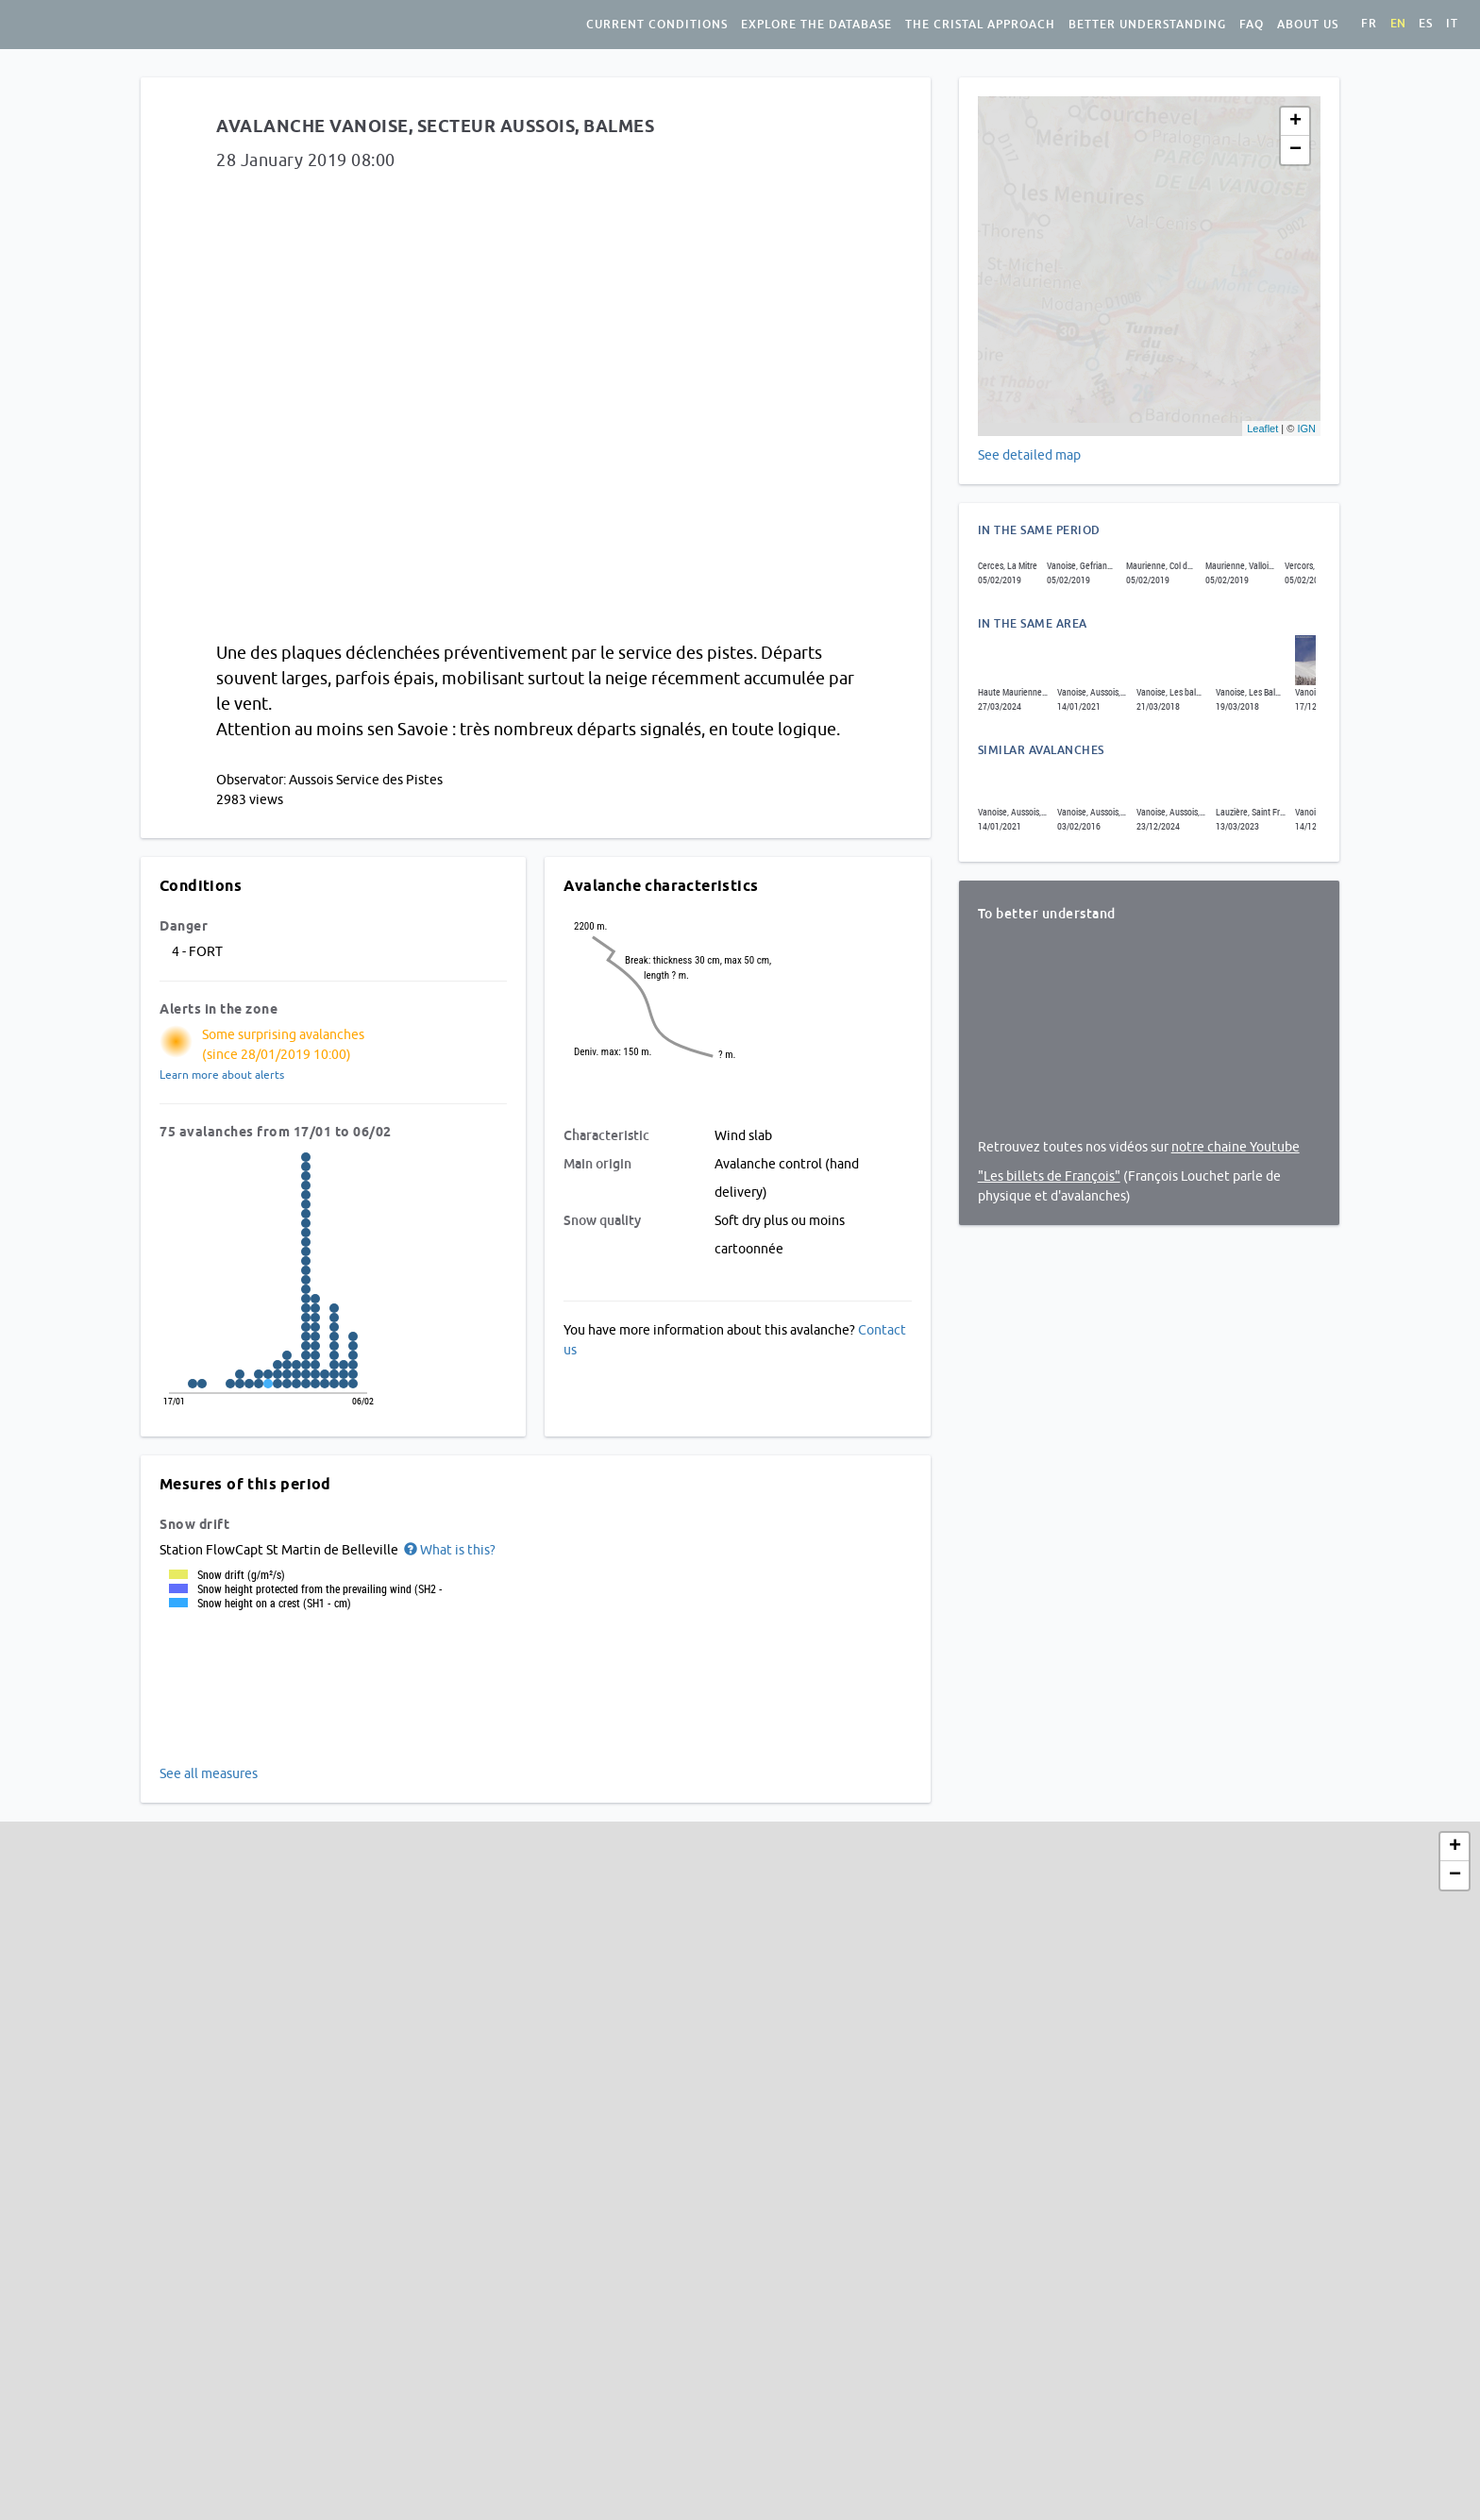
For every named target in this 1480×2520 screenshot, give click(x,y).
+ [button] (1295, 122)
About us (1307, 24)
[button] (448, 1549)
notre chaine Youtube (1235, 1146)
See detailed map (1029, 454)
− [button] (1295, 150)
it (1452, 23)
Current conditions (657, 24)
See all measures (209, 1773)
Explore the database (816, 24)
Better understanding (1147, 24)
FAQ (1251, 24)
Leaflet (1262, 428)
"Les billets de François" (1049, 1176)
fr (1369, 23)
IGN (1306, 428)
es (1426, 23)
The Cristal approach (980, 24)
